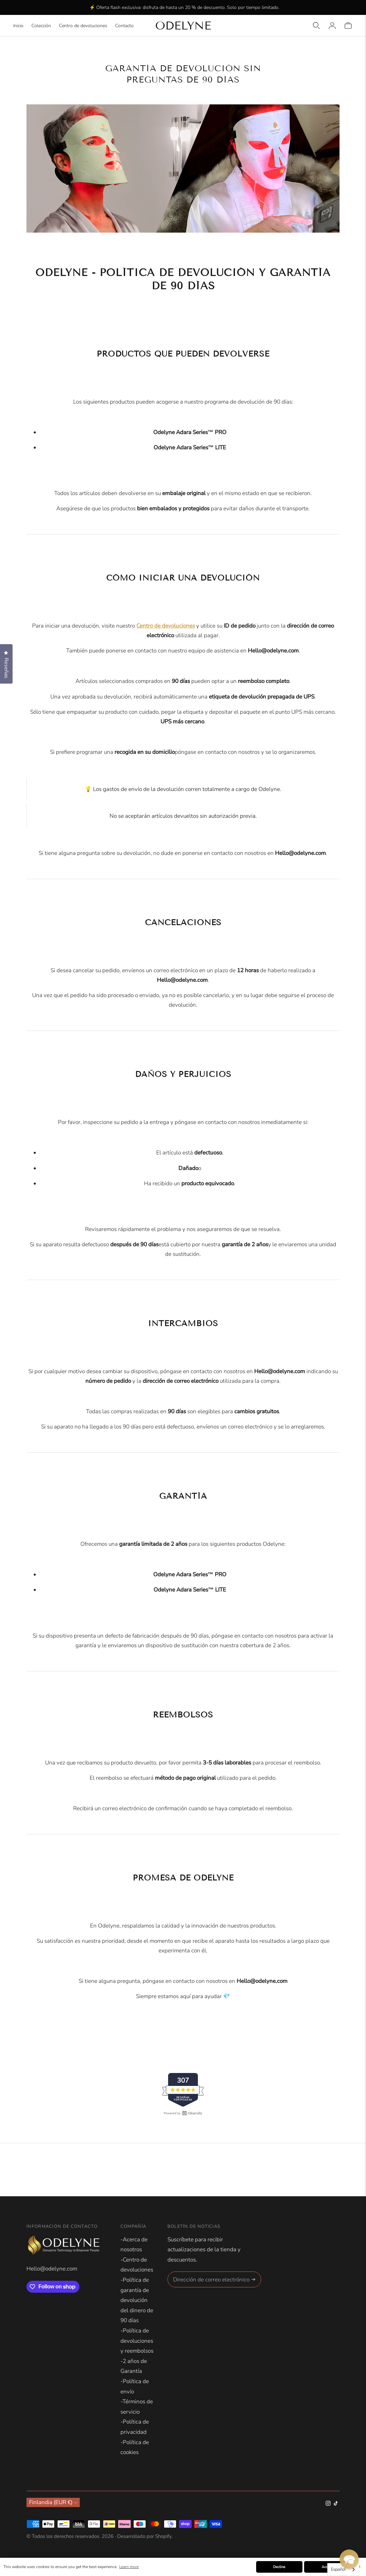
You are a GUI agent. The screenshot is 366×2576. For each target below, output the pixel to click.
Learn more (129, 2566)
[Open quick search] (316, 25)
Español (338, 2569)
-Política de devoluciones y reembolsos (137, 2341)
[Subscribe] (253, 2279)
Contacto (124, 26)
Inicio (18, 26)
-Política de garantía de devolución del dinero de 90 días (136, 2300)
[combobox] (343, 2569)
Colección (41, 26)
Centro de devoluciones (83, 26)
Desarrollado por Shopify (144, 2536)
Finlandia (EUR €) (53, 2502)
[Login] (332, 25)
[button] (349, 2559)
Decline (279, 2566)
